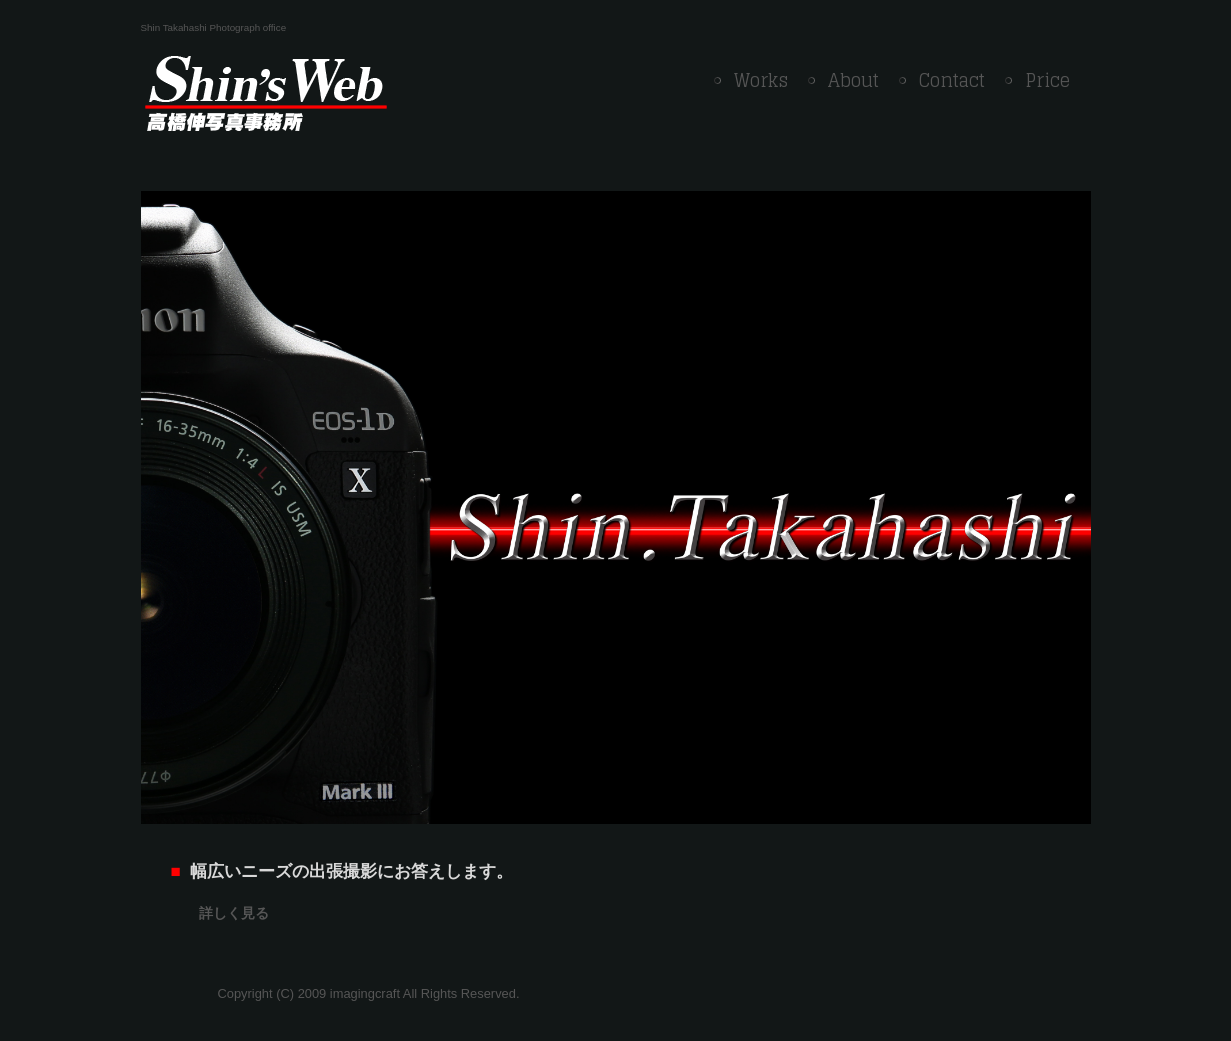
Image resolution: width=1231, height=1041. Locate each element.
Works (761, 80)
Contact (952, 80)
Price (1047, 80)
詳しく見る (234, 913)
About (853, 80)
